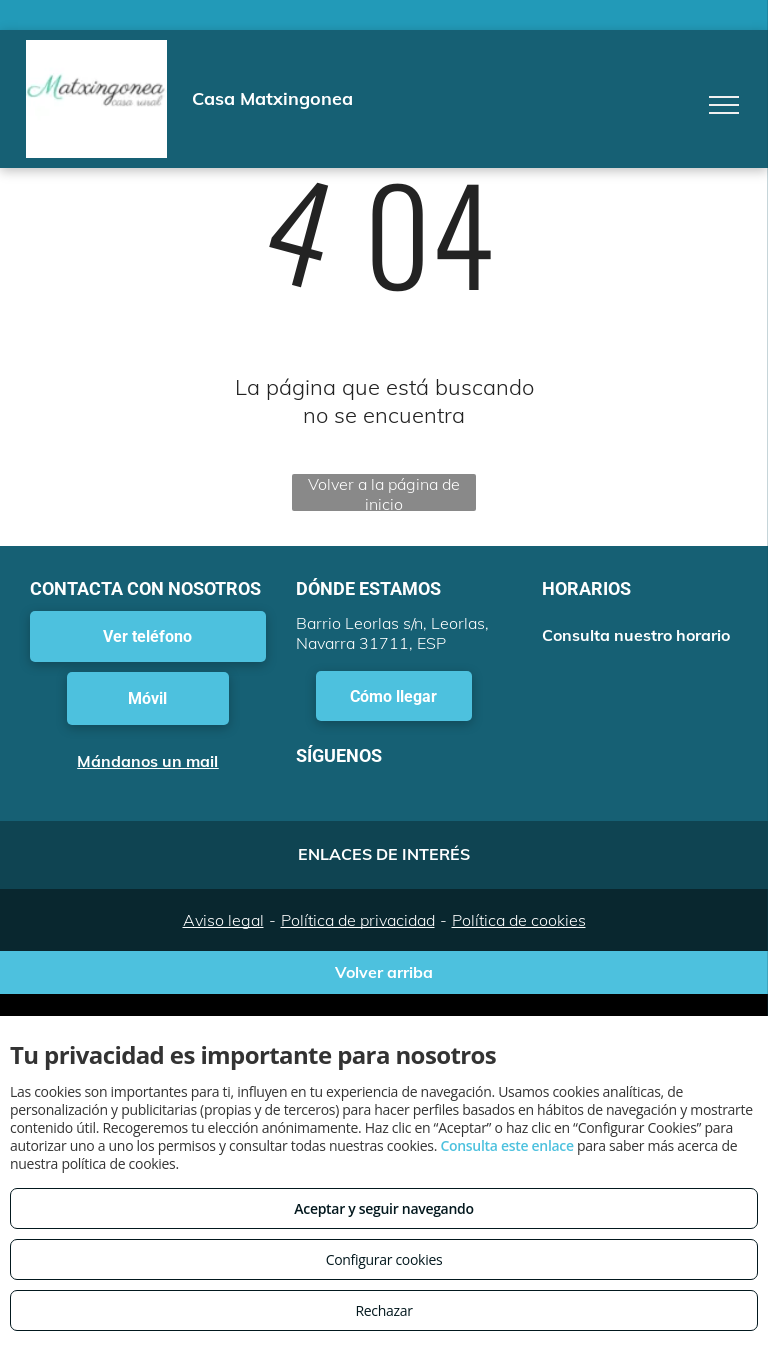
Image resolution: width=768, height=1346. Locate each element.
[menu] (724, 105)
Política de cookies (519, 920)
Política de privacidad (358, 920)
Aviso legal (223, 920)
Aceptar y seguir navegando (383, 1208)
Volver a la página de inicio (384, 492)
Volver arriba (384, 972)
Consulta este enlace (506, 1145)
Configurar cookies (384, 1259)
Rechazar (383, 1310)
